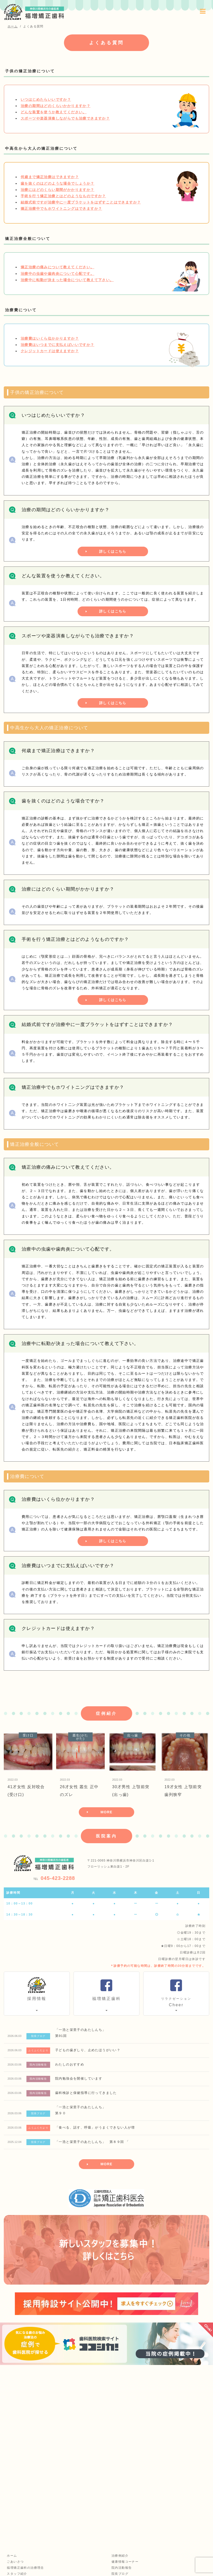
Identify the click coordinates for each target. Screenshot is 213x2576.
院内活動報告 (122, 2569)
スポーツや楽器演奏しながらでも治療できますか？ (65, 118)
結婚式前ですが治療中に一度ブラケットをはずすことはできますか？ (81, 202)
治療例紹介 (120, 2557)
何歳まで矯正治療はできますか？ (50, 177)
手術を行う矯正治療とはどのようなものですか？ (63, 196)
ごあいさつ (15, 2563)
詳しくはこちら (112, 551)
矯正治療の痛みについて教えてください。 (57, 267)
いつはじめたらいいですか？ (46, 99)
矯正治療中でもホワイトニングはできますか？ (61, 209)
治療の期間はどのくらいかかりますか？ (55, 106)
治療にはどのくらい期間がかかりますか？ (57, 190)
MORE (106, 1813)
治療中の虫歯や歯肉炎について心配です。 (57, 274)
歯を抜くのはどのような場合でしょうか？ (57, 183)
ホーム (12, 2557)
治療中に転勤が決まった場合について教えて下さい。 (67, 280)
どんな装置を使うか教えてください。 (54, 112)
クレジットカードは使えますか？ (50, 351)
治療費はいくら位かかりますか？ (50, 338)
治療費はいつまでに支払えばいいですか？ (57, 345)
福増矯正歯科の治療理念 (25, 2569)
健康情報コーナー (125, 2563)
